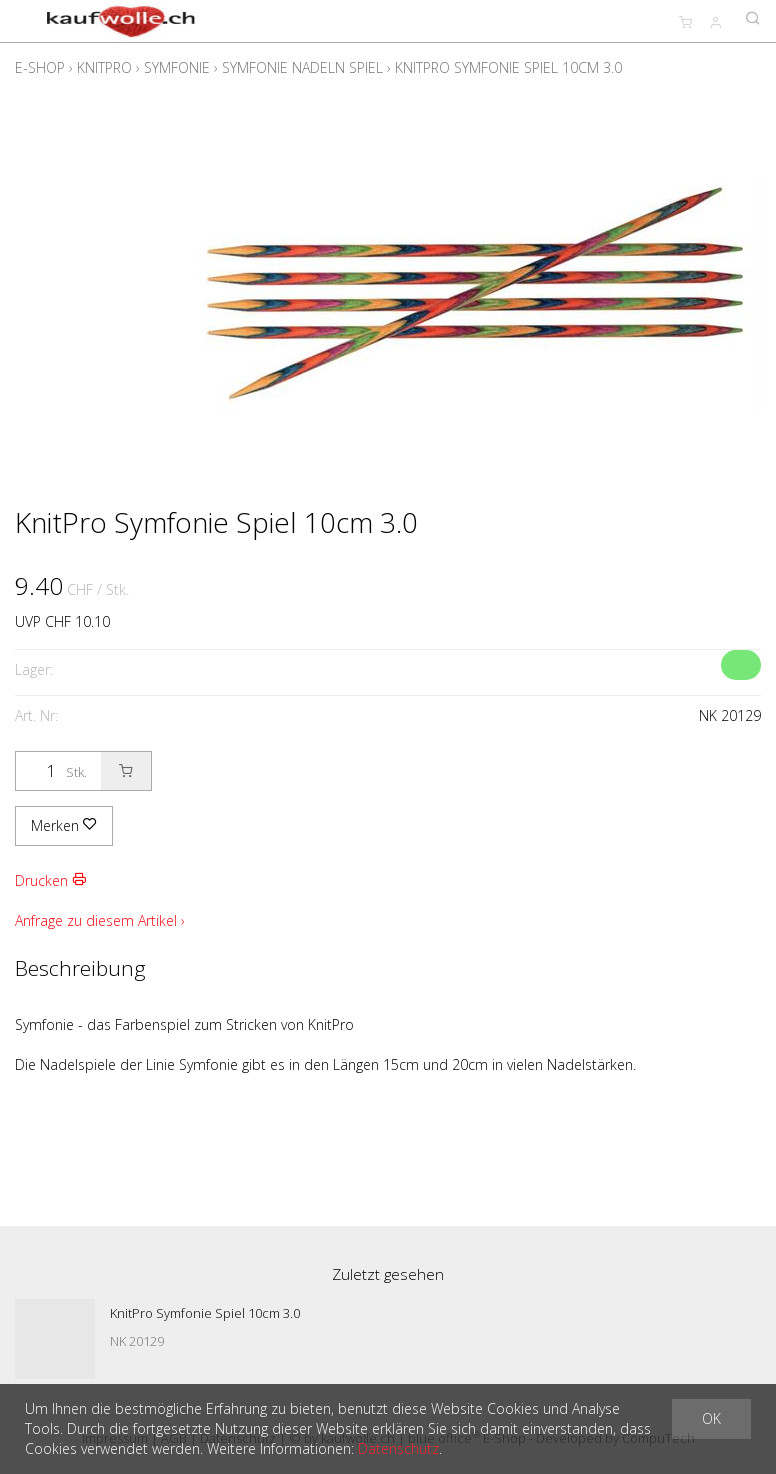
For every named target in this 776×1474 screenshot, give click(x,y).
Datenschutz (398, 1448)
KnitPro (104, 67)
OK (711, 1418)
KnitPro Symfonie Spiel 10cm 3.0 (508, 67)
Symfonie (177, 67)
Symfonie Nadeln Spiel (302, 67)
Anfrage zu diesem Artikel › (100, 920)
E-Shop (40, 67)
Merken (64, 825)
